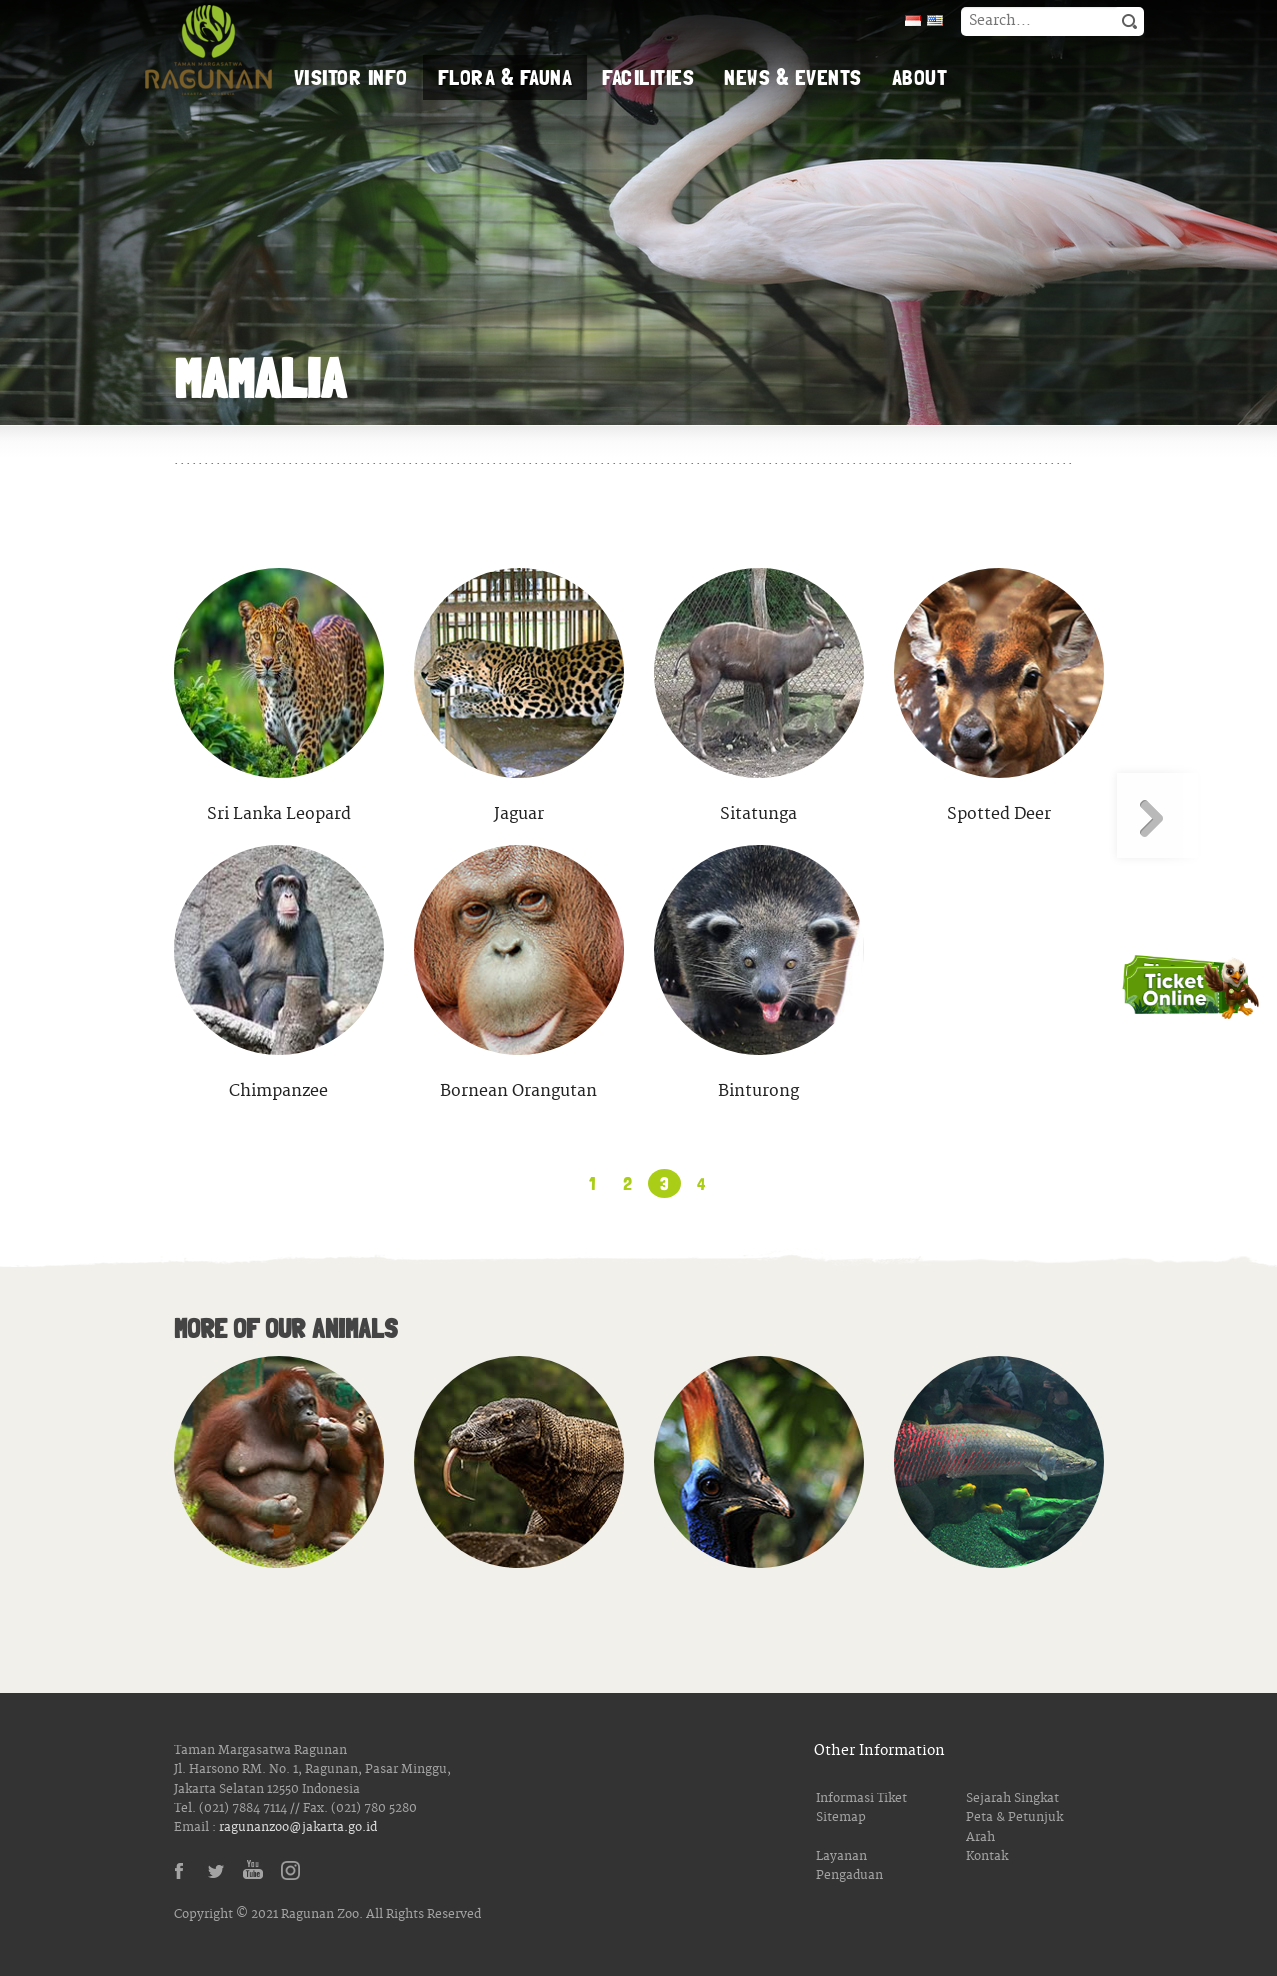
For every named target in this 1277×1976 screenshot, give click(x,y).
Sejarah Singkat (1012, 1798)
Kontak (987, 1856)
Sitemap (841, 1817)
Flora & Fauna (505, 77)
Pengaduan (849, 1875)
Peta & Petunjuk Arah (1014, 1827)
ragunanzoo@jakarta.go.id (298, 1827)
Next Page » (1156, 815)
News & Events (793, 77)
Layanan (841, 1856)
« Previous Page (121, 815)
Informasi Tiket (861, 1798)
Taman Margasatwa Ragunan (209, 50)
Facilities (648, 77)
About (920, 77)
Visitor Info (351, 77)
